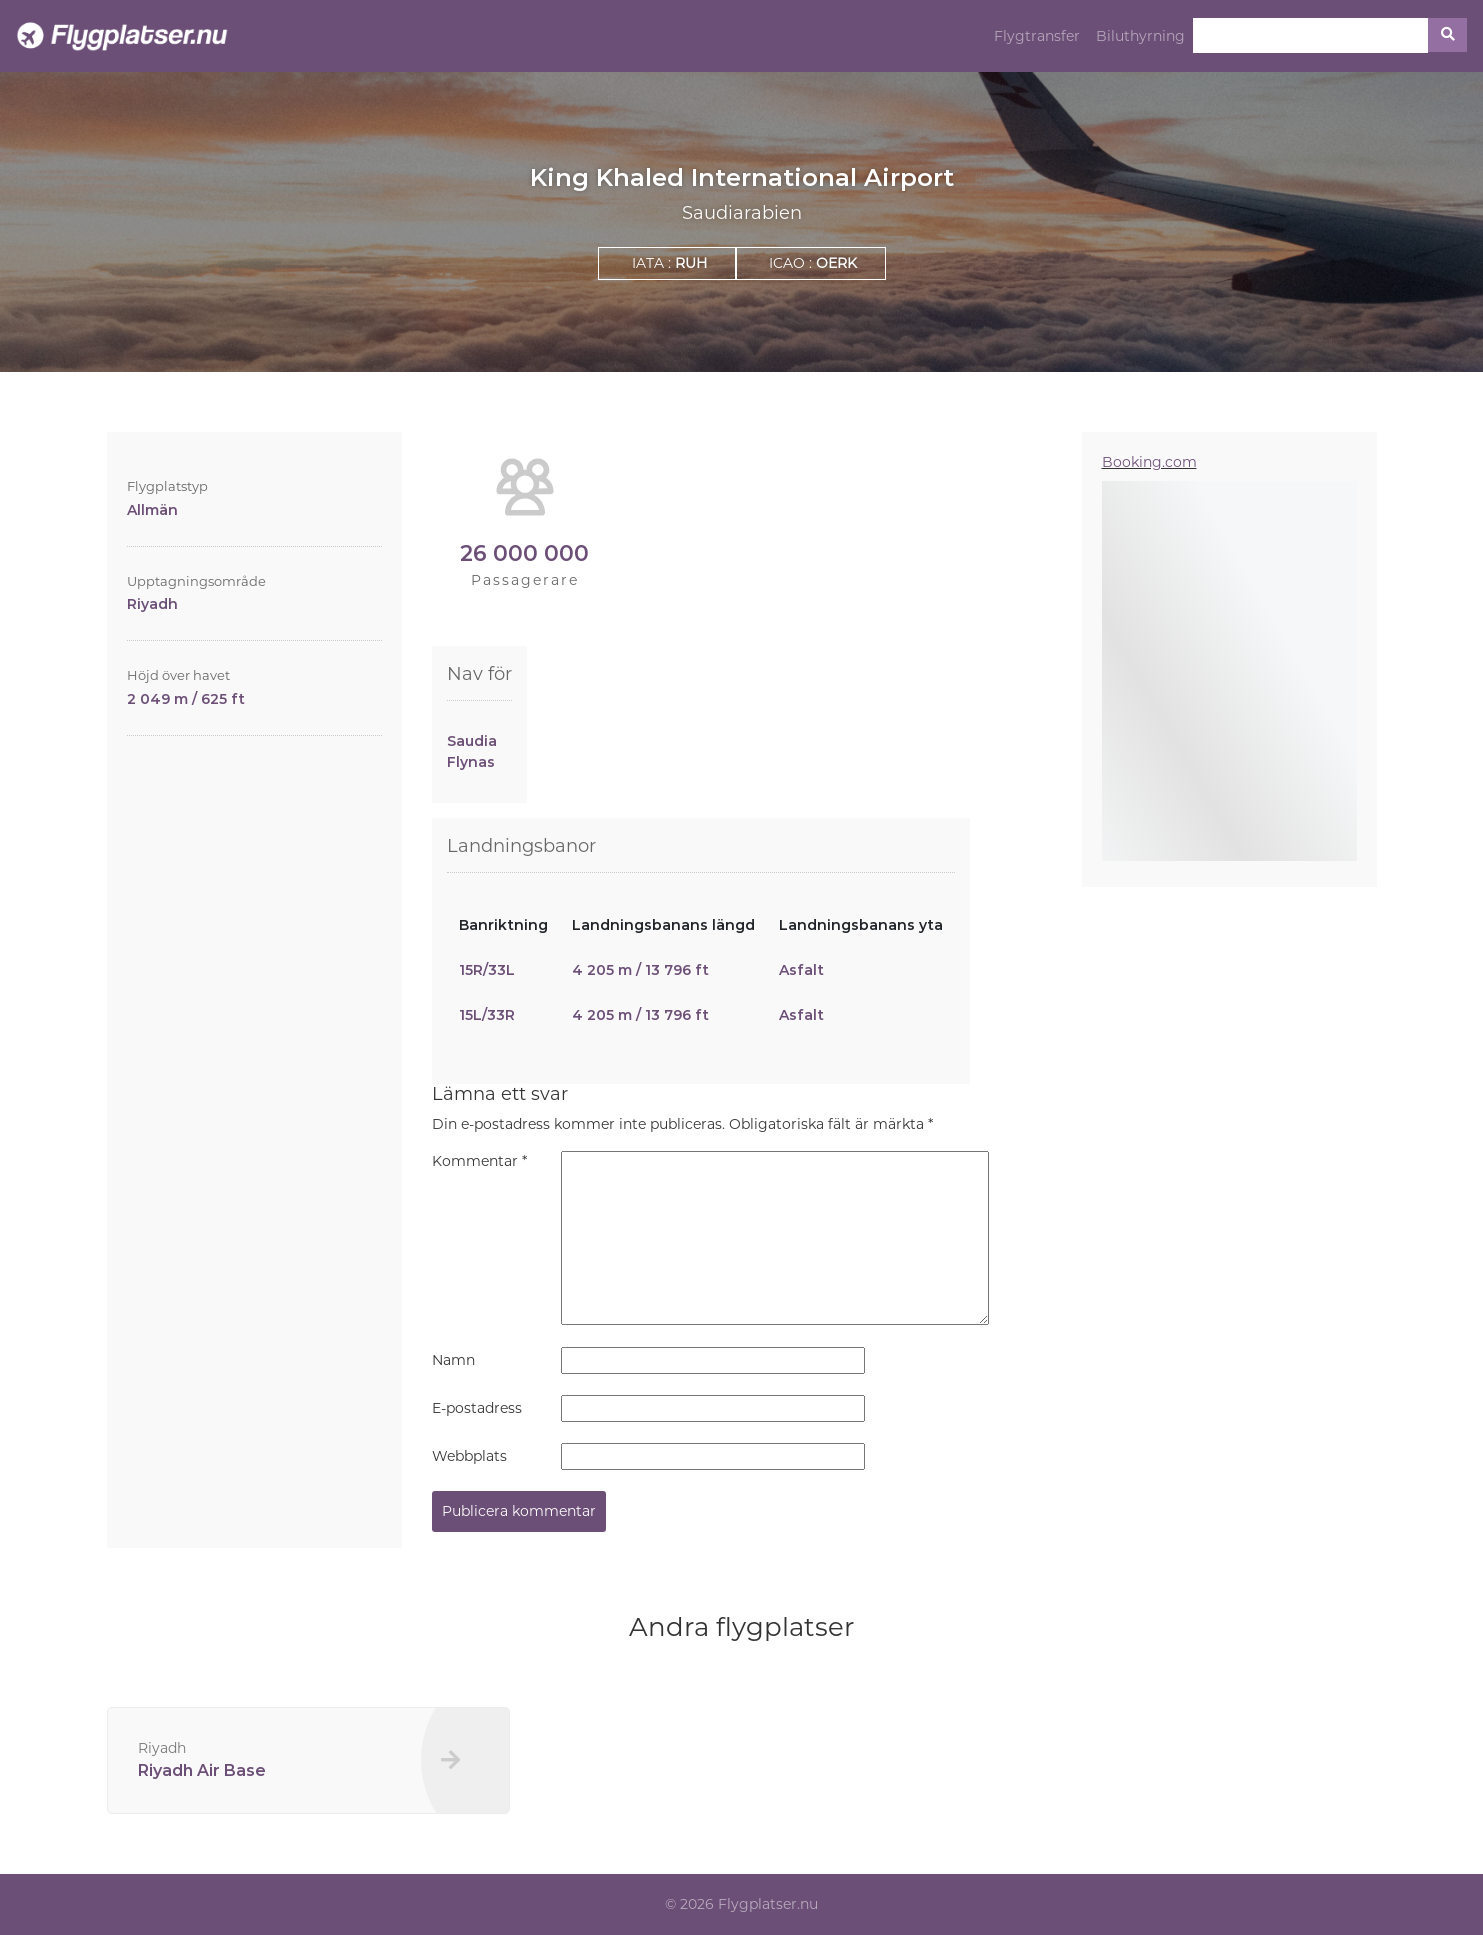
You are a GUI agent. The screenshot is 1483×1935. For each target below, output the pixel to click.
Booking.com (1149, 462)
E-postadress (477, 1408)
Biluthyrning (1140, 36)
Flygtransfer (1037, 36)
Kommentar (479, 1161)
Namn (453, 1360)
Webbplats (469, 1456)
